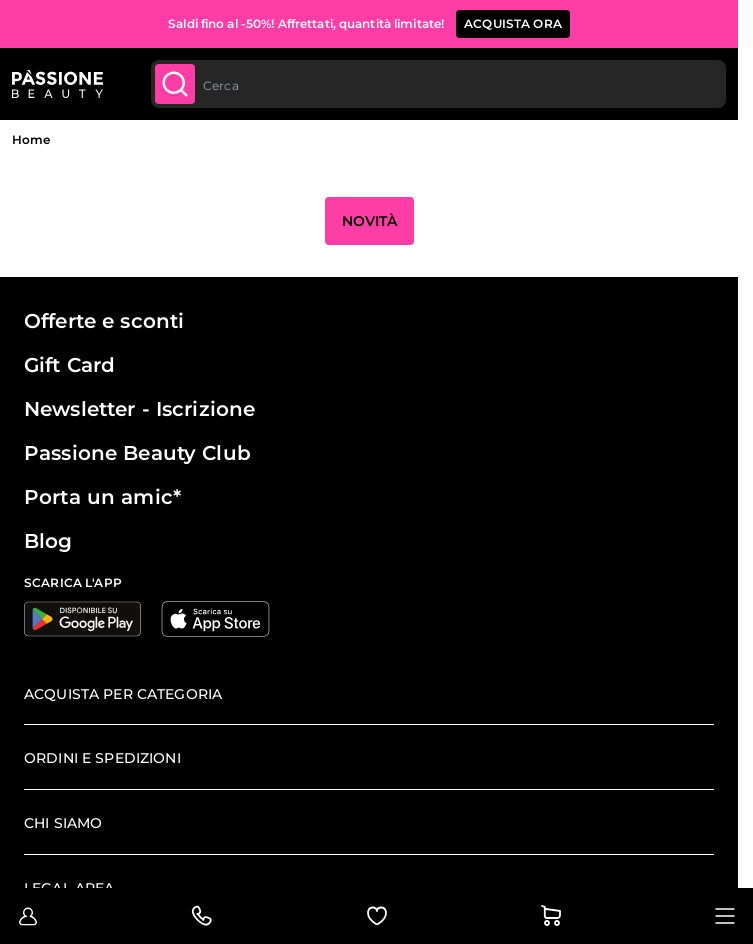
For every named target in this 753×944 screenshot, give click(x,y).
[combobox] (438, 84)
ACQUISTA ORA (513, 23)
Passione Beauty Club (137, 453)
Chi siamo (63, 823)
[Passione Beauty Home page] (57, 84)
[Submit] (175, 84)
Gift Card (69, 365)
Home (31, 139)
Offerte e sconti (104, 321)
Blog (48, 541)
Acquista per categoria (123, 694)
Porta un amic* (102, 497)
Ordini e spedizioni (102, 758)
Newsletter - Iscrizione (139, 409)
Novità (369, 221)
